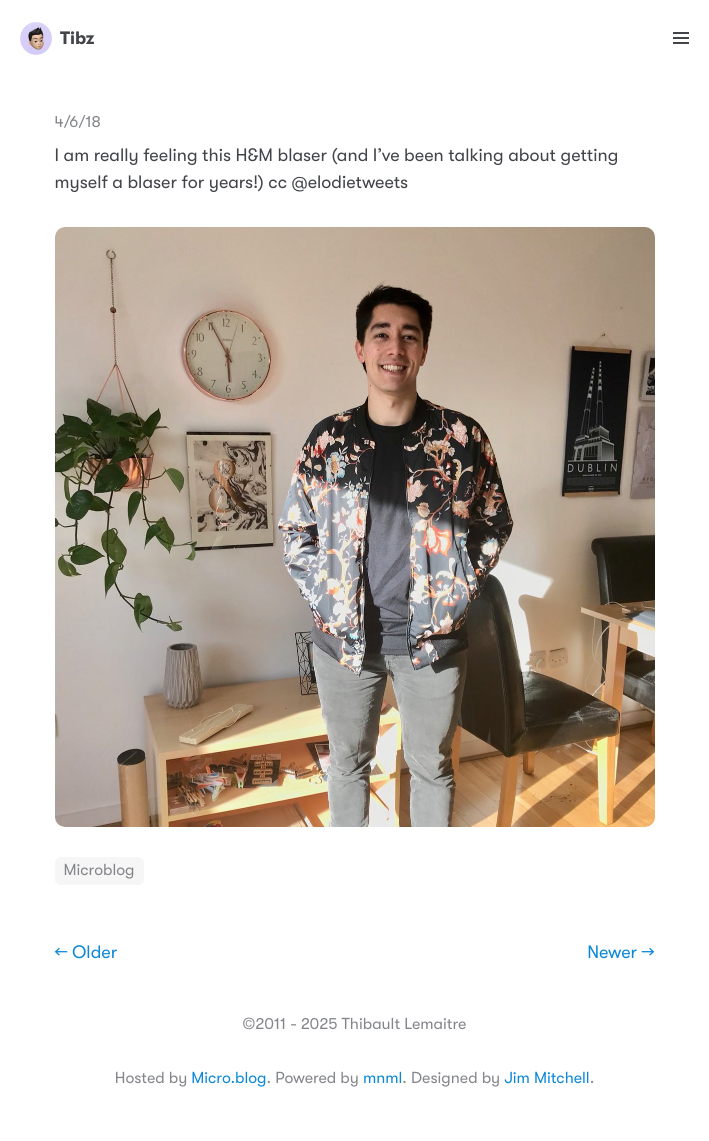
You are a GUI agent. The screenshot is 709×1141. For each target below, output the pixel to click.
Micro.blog (228, 1078)
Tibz (57, 38)
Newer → (620, 953)
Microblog (99, 870)
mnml (382, 1078)
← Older (86, 953)
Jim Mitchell (546, 1078)
